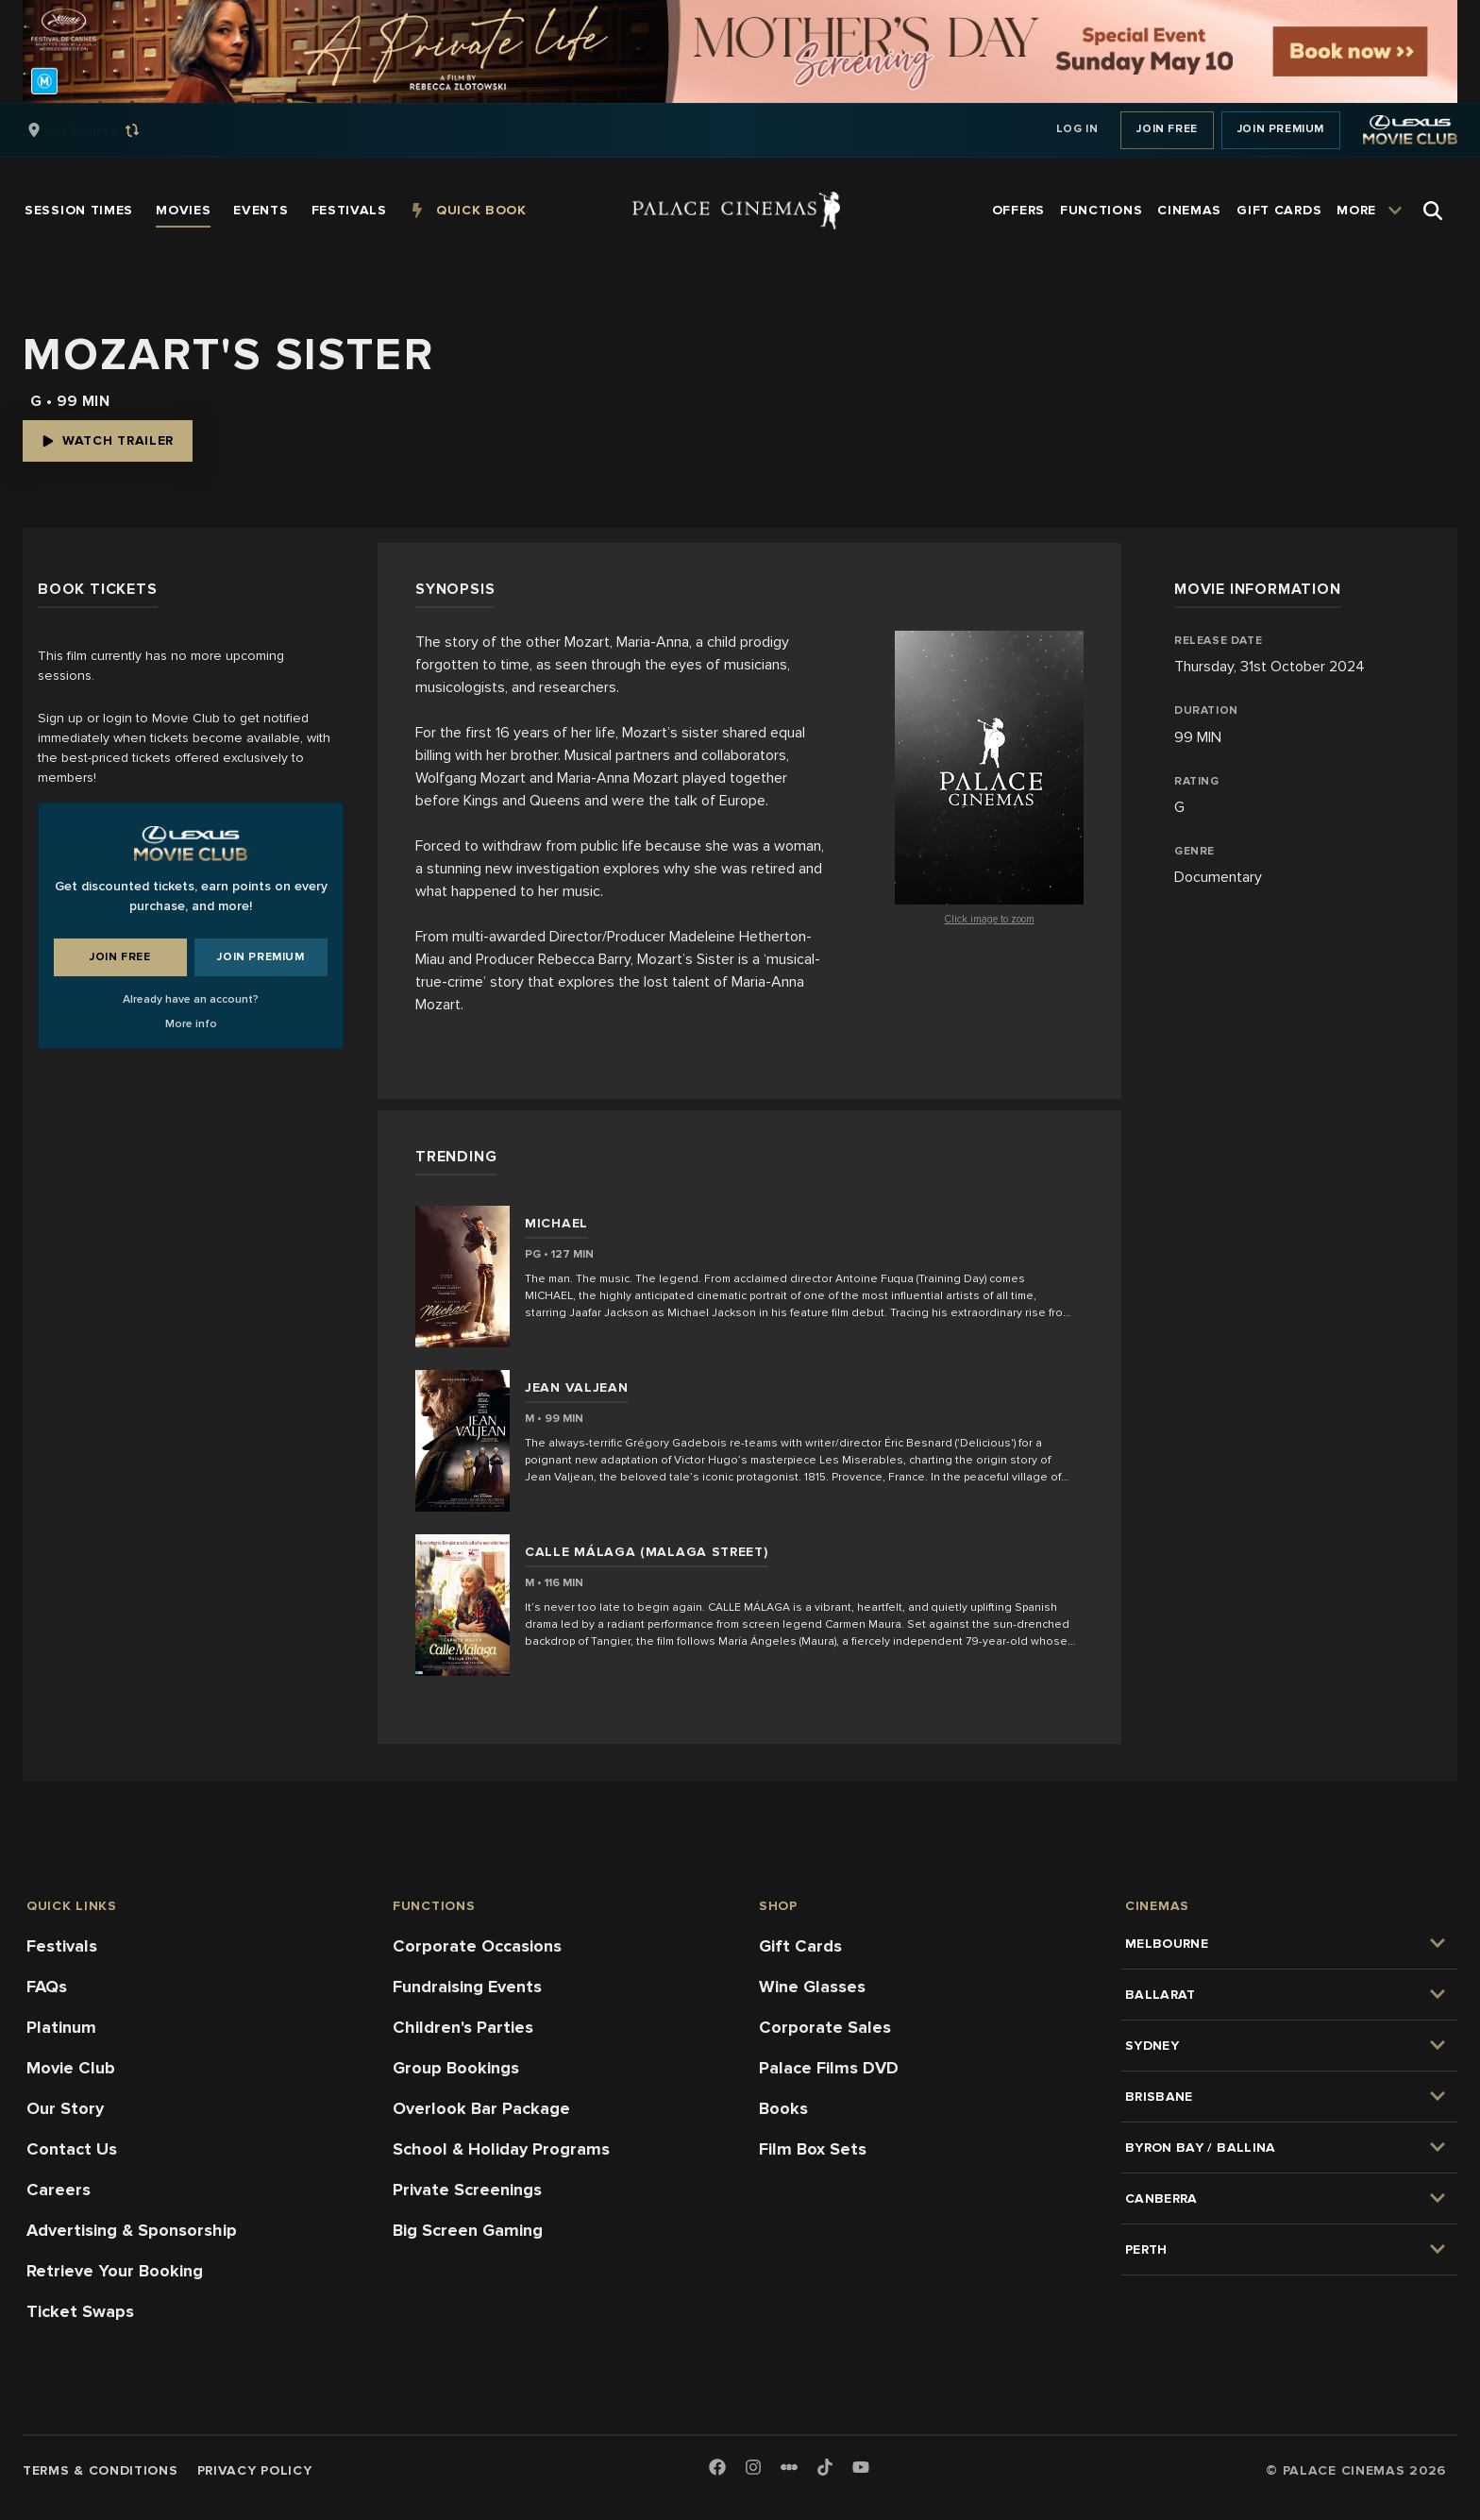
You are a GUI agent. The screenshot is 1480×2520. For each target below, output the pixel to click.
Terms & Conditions (100, 2470)
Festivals (61, 1946)
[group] (103, 130)
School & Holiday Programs (501, 2149)
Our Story (65, 2108)
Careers (58, 2189)
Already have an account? (191, 999)
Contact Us (71, 2149)
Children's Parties (463, 2027)
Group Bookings (456, 2067)
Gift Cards (800, 1946)
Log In (1077, 129)
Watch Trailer (108, 440)
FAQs (46, 1986)
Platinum (61, 2027)
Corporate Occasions (477, 1946)
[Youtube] (860, 2468)
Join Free (1166, 129)
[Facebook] (717, 2468)
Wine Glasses (812, 1986)
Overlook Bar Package (481, 2108)
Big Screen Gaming (468, 2230)
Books (783, 2108)
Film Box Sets (812, 2149)
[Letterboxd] (789, 2467)
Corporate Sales (825, 2027)
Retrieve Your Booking (114, 2270)
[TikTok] (824, 2467)
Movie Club (70, 2067)
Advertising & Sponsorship (131, 2230)
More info (191, 1024)
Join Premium (1280, 129)
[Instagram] (753, 2468)
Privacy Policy (254, 2470)
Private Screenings (467, 2189)
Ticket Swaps (80, 2311)
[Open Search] (1432, 210)
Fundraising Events (467, 1986)
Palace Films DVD (829, 2067)
